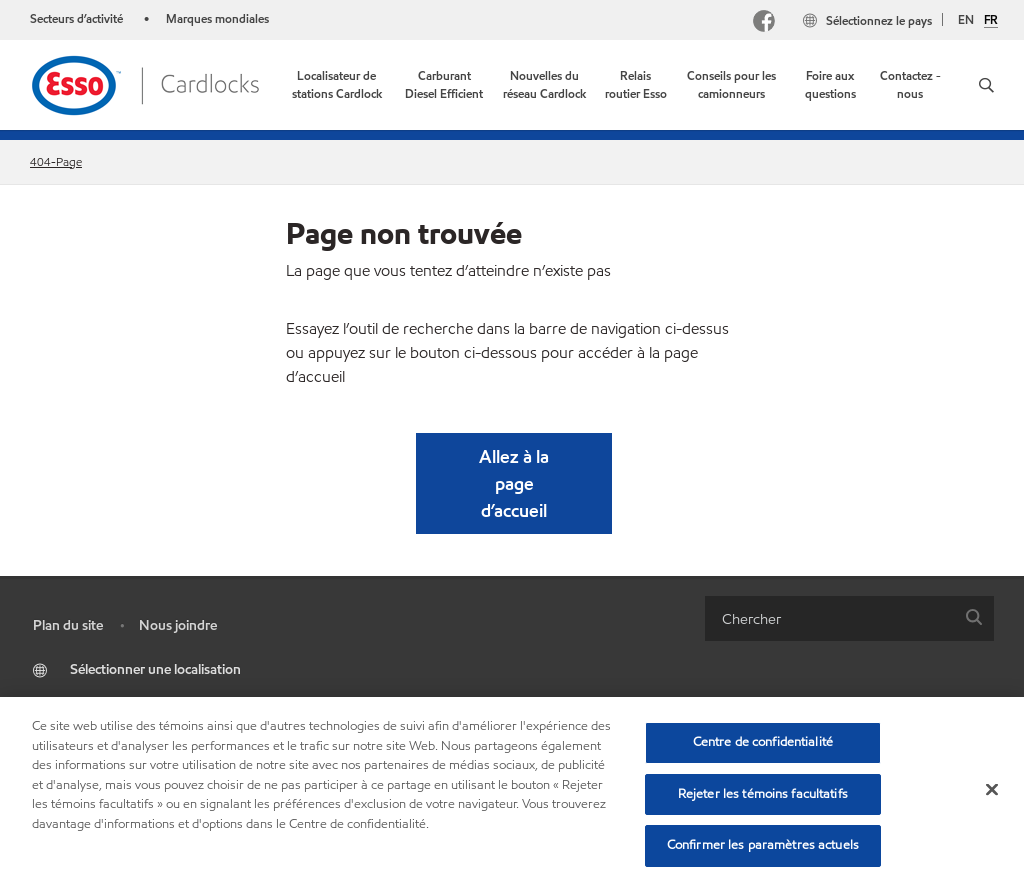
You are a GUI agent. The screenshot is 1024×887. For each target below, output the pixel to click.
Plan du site (68, 625)
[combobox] (849, 618)
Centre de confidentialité (763, 742)
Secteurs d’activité (78, 18)
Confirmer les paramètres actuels (763, 845)
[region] (512, 792)
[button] (986, 85)
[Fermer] (992, 790)
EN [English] (966, 19)
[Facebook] (764, 23)
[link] (337, 85)
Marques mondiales (217, 18)
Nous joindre (178, 625)
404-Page (56, 161)
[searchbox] (829, 618)
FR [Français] (991, 20)
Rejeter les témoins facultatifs (763, 794)
